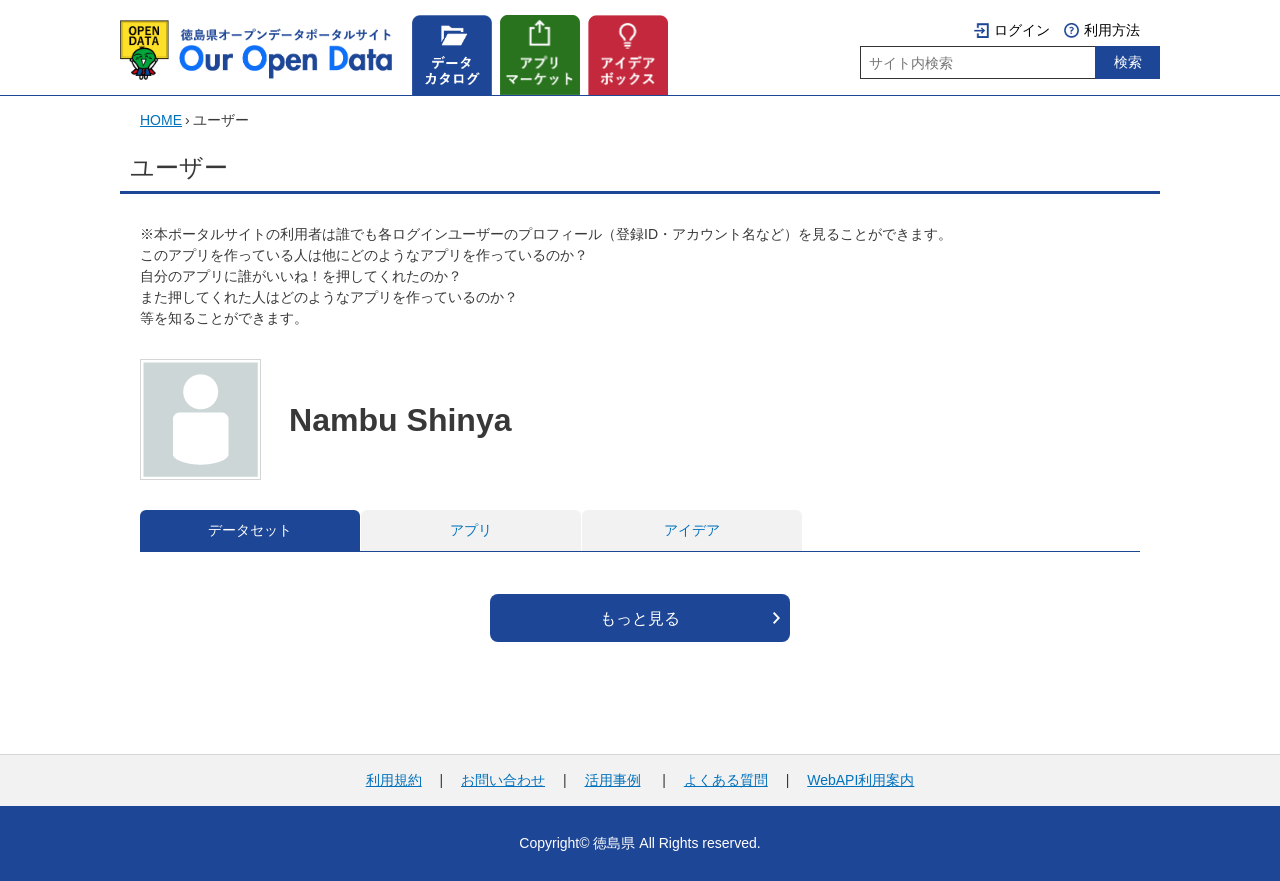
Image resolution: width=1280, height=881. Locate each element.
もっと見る (640, 618)
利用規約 (394, 780)
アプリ (471, 530)
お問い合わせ (503, 780)
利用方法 (1112, 30)
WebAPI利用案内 (860, 780)
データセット (250, 530)
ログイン (1022, 30)
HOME (161, 120)
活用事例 (613, 780)
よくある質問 (726, 780)
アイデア (692, 530)
